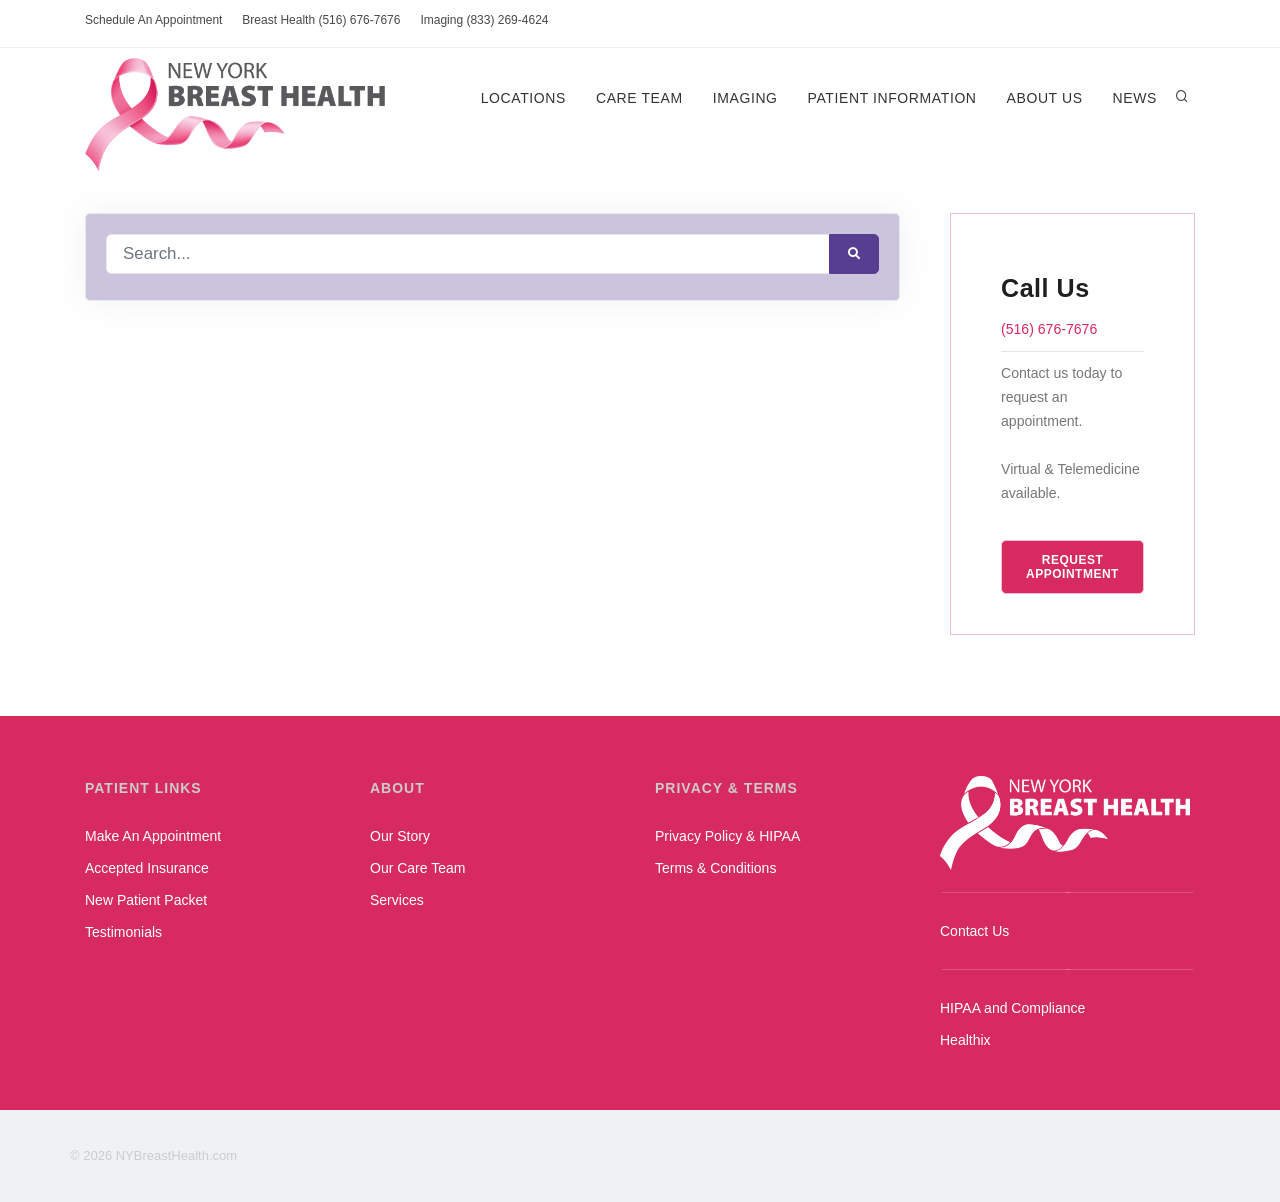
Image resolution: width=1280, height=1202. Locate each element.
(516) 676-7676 (1049, 329)
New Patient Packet (146, 900)
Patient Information (891, 98)
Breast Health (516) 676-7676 (321, 20)
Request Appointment (1072, 567)
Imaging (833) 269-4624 (484, 20)
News (1135, 98)
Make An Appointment (153, 836)
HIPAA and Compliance (1012, 1008)
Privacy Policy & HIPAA (727, 836)
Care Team (639, 98)
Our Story (400, 836)
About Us (1044, 98)
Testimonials (123, 932)
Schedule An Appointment (153, 20)
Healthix (965, 1040)
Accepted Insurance (147, 868)
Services (397, 900)
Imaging (745, 98)
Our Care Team (417, 868)
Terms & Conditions (715, 868)
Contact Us (974, 931)
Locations (522, 98)
